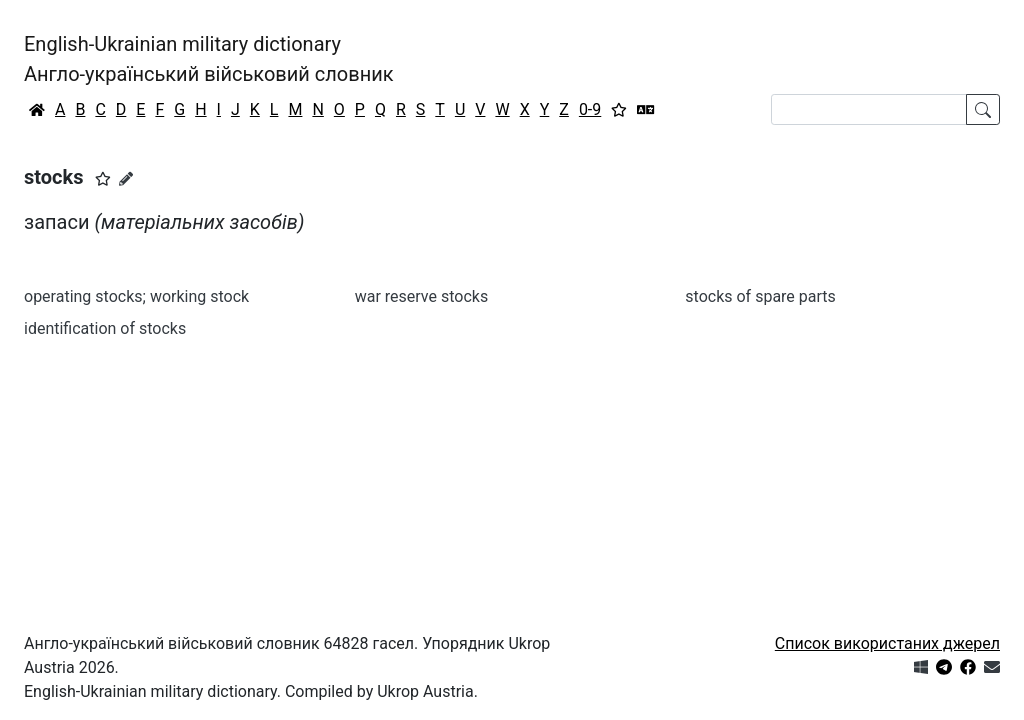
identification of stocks (105, 328)
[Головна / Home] (37, 110)
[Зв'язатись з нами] (992, 667)
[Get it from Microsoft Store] (921, 667)
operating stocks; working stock (136, 296)
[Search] (869, 109)
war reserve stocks (421, 296)
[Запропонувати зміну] (126, 179)
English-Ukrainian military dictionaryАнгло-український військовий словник (209, 59)
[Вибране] (619, 110)
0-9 (590, 109)
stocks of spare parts (760, 296)
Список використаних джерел (887, 643)
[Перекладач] (646, 110)
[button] (103, 179)
